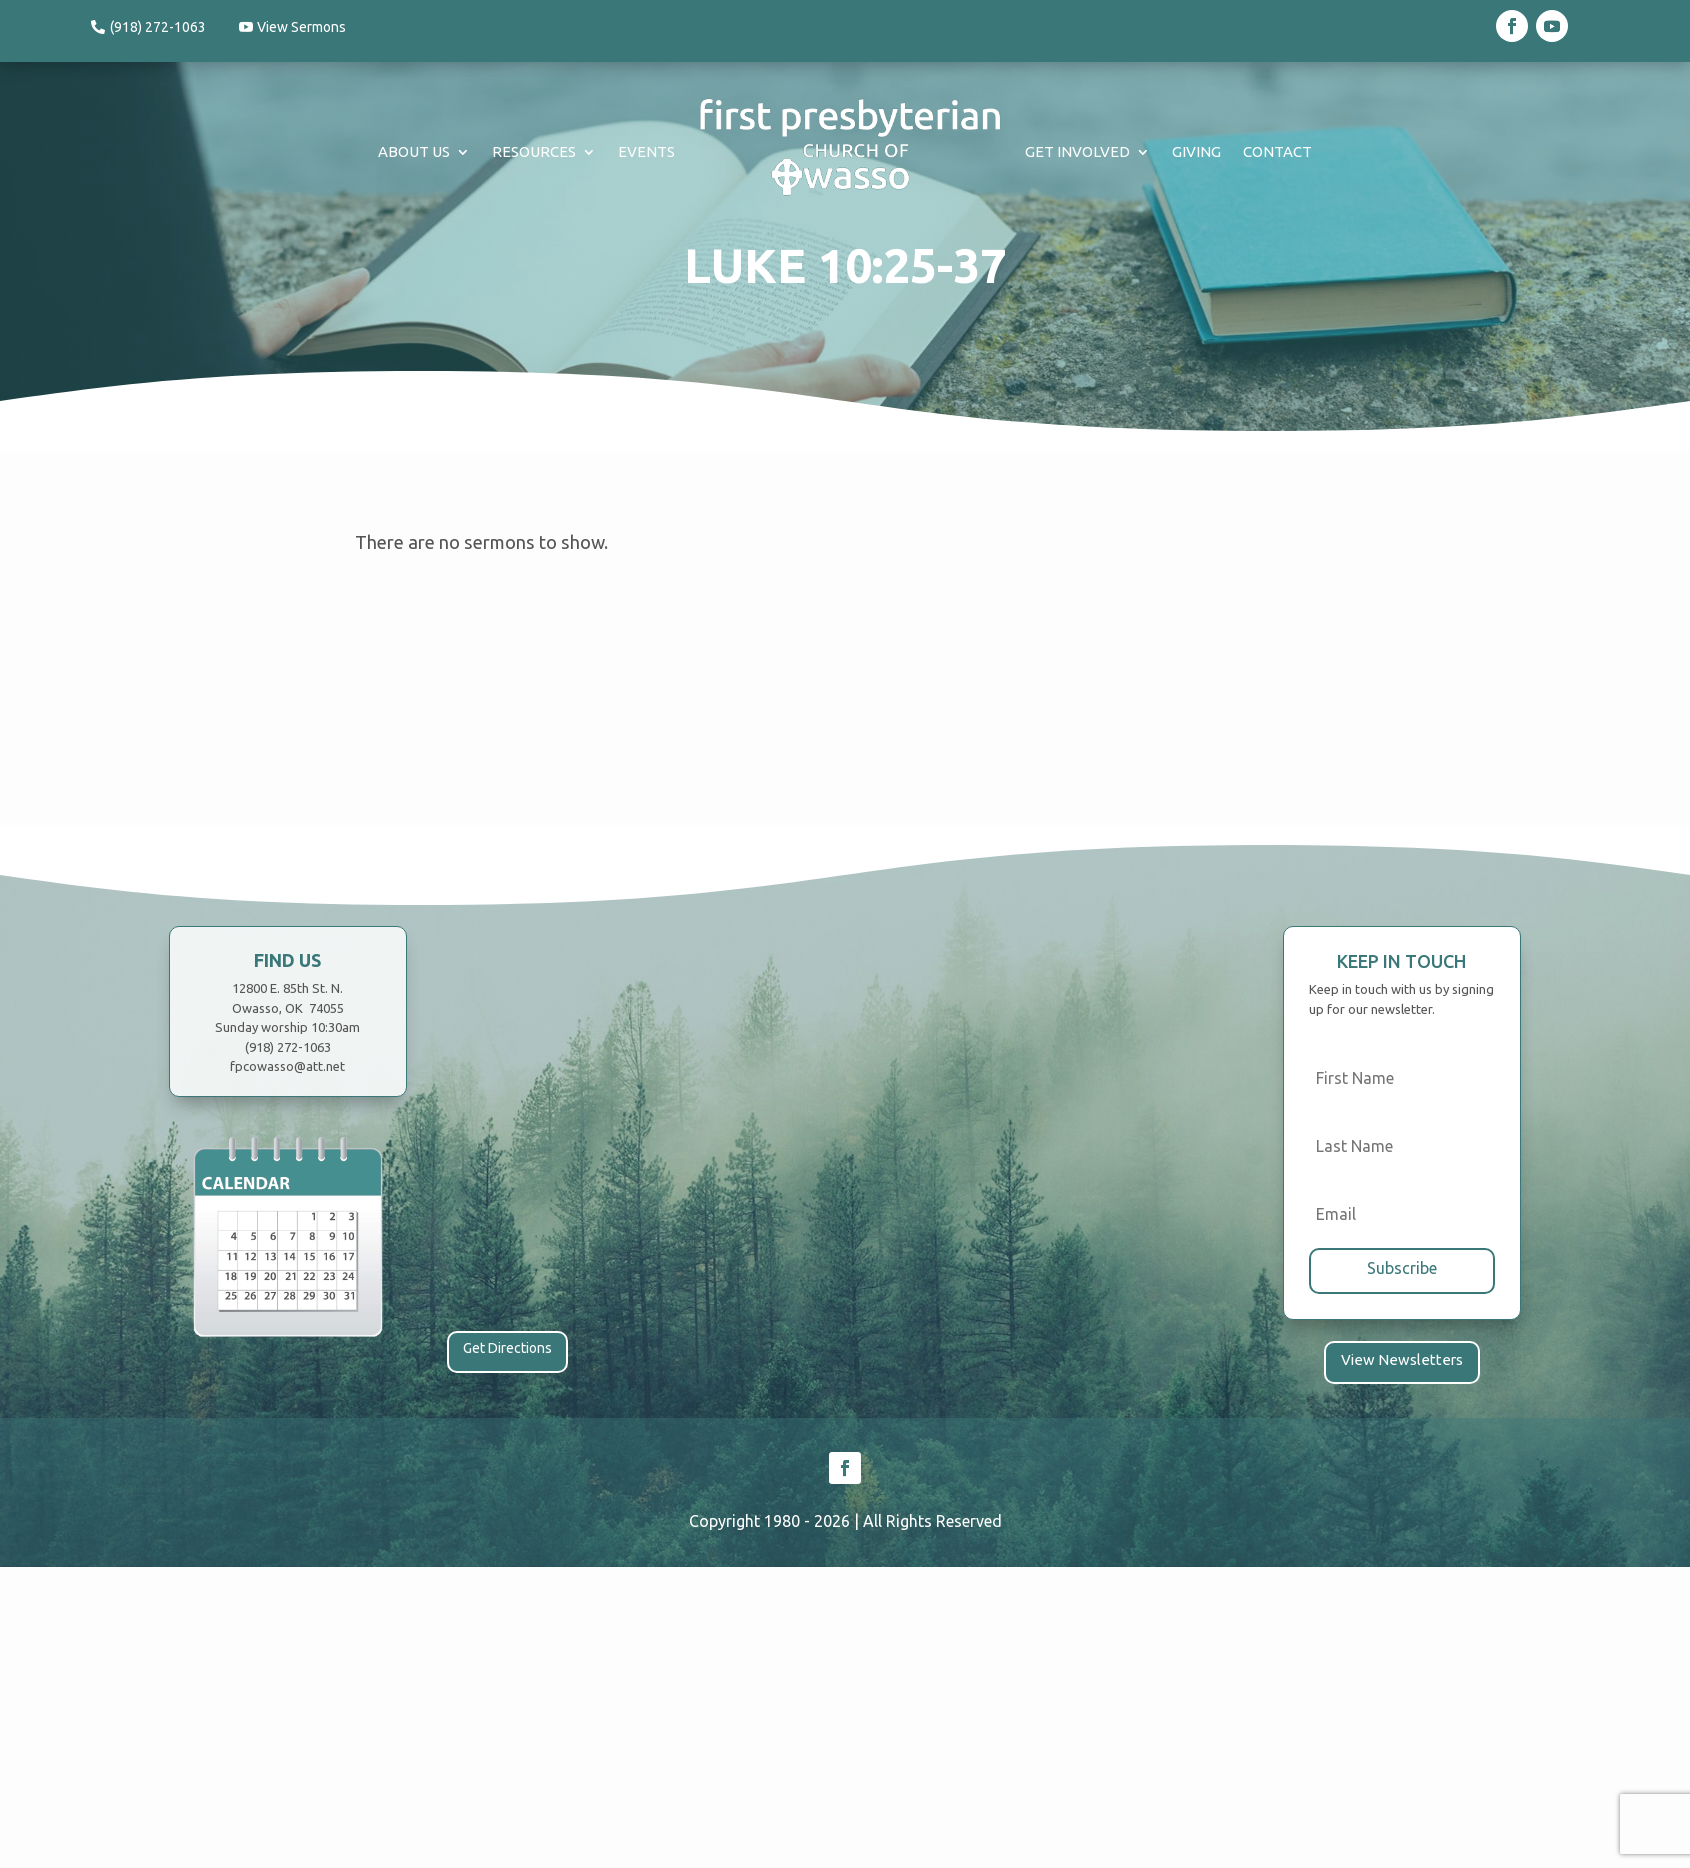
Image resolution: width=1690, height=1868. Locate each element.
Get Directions (507, 1348)
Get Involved (1077, 151)
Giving (1196, 151)
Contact (1277, 151)
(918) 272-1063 (158, 27)
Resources (534, 151)
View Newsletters (1401, 1358)
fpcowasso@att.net (287, 1066)
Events (646, 151)
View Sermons (304, 27)
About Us (414, 151)
